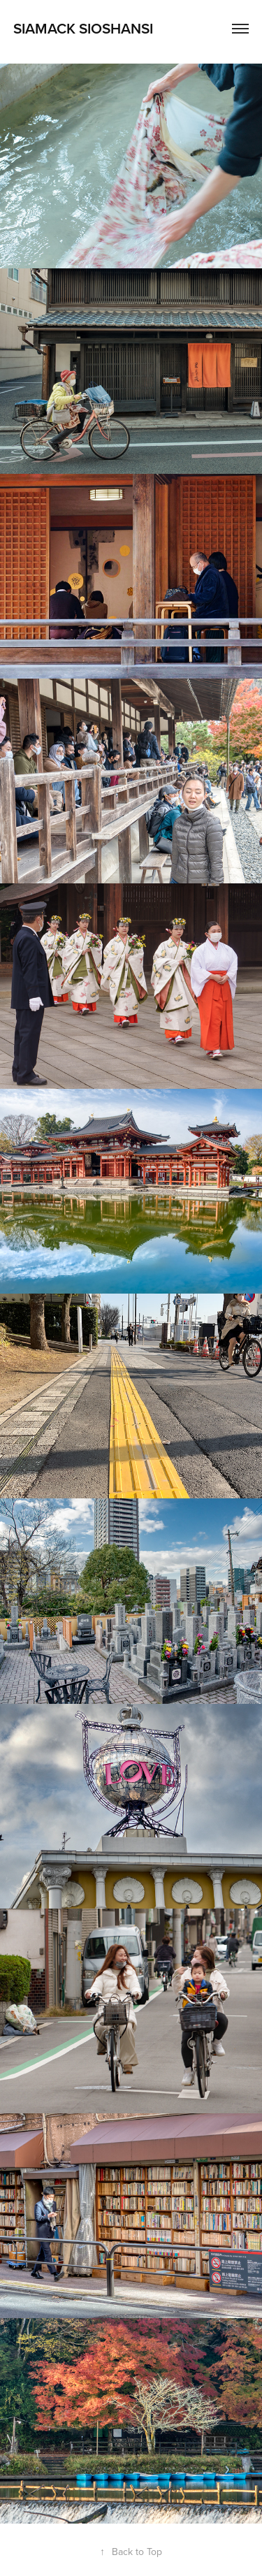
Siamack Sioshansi (83, 27)
